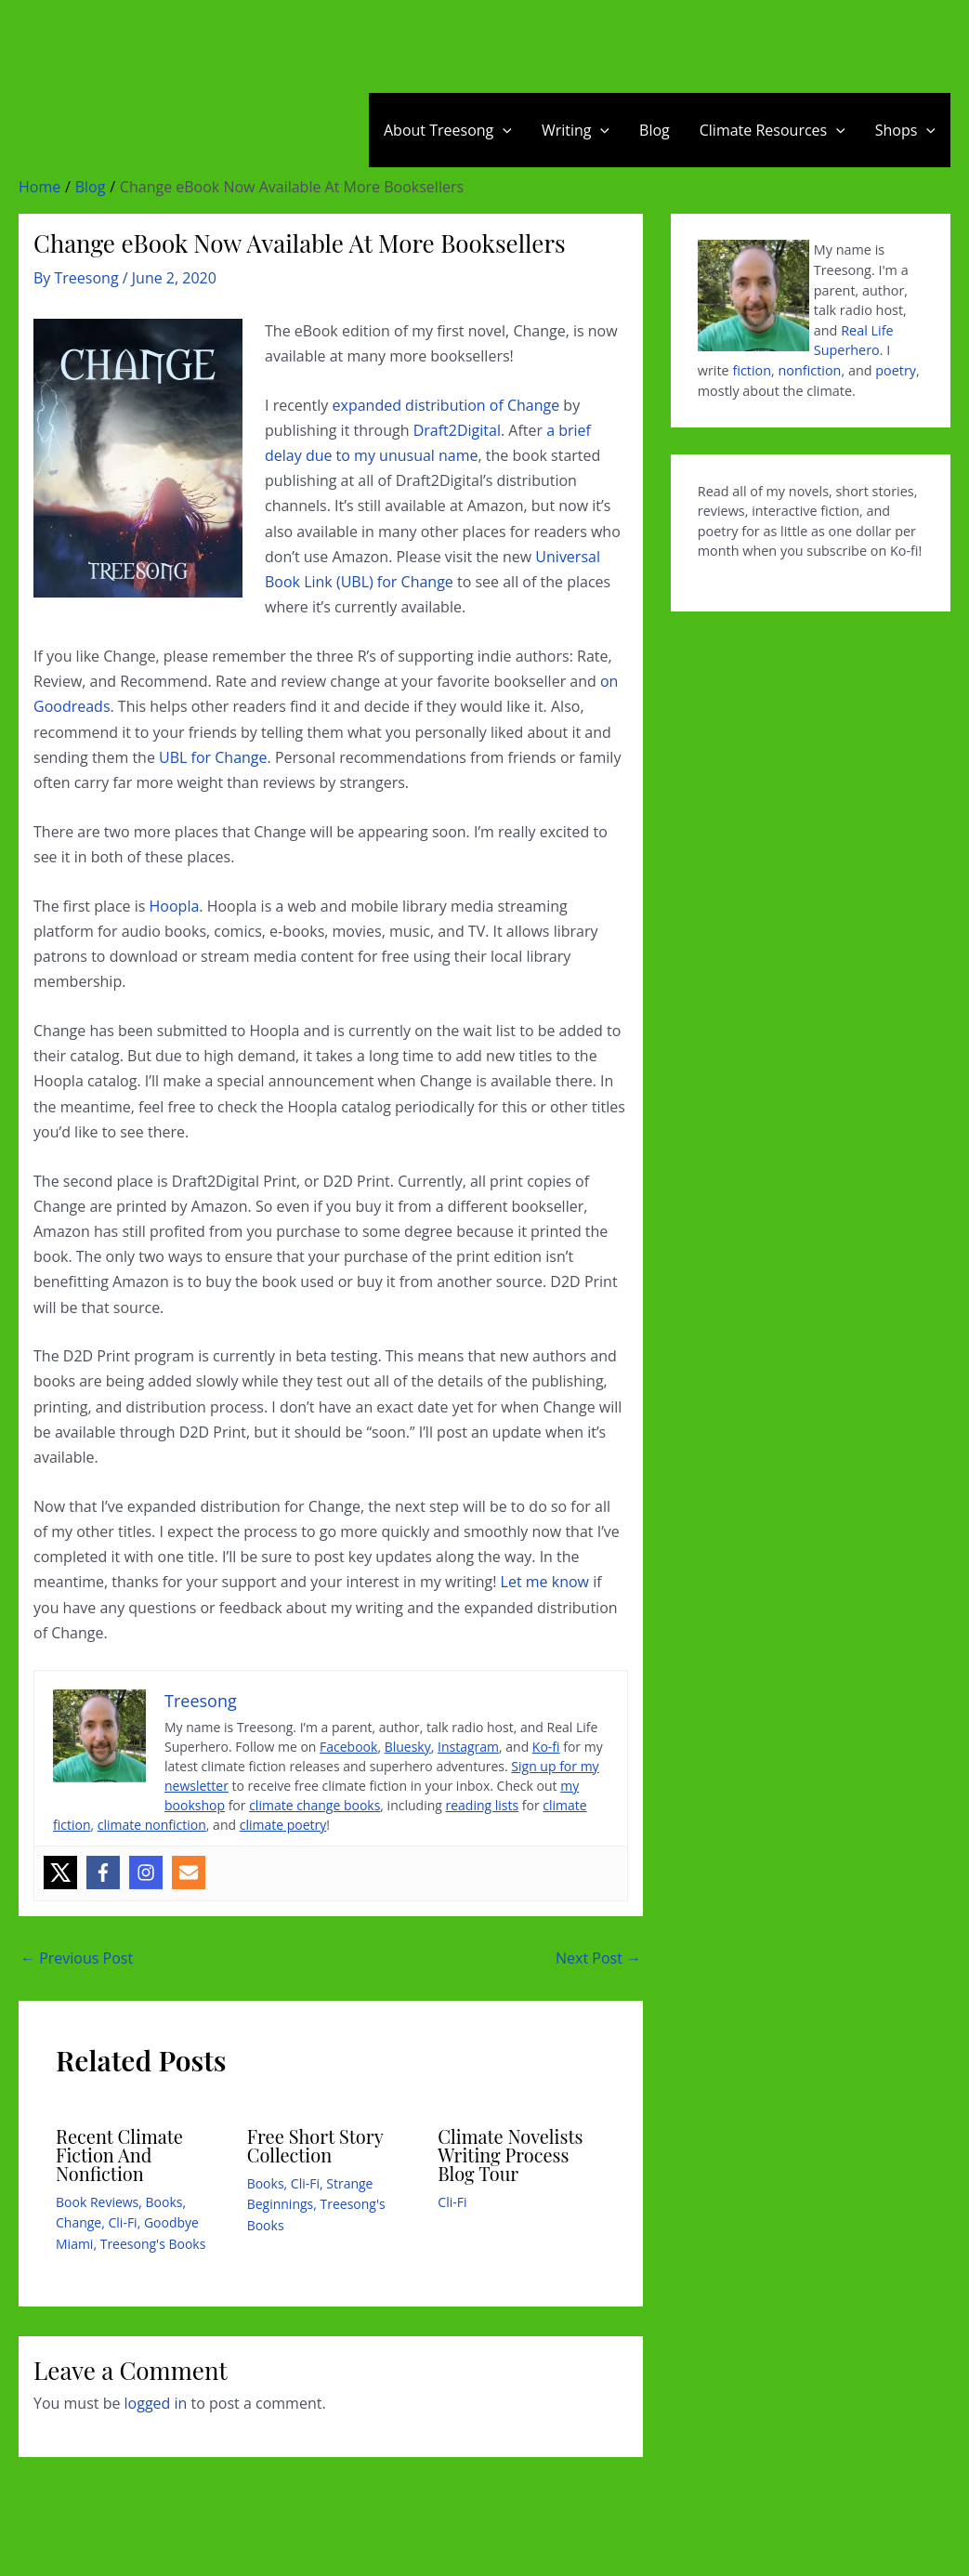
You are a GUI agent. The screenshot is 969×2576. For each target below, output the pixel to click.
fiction (751, 370)
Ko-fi (546, 1746)
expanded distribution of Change (446, 405)
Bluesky (408, 1746)
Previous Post (76, 1958)
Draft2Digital (457, 430)
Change (78, 2222)
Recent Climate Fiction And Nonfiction (119, 2154)
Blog (654, 130)
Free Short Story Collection (315, 2145)
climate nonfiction (152, 1824)
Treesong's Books (153, 2244)
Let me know (545, 1581)
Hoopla (175, 906)
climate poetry (283, 1824)
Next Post (598, 1958)
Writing (575, 130)
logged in (156, 2403)
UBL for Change (213, 757)
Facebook (348, 1746)
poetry (895, 370)
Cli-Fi (123, 2222)
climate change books (314, 1805)
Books (164, 2202)
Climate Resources (772, 130)
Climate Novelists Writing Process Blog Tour (510, 2154)
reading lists (482, 1805)
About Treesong (448, 130)
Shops (905, 130)
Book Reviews (97, 2202)
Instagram (468, 1746)
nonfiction (810, 370)
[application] (502, 130)
